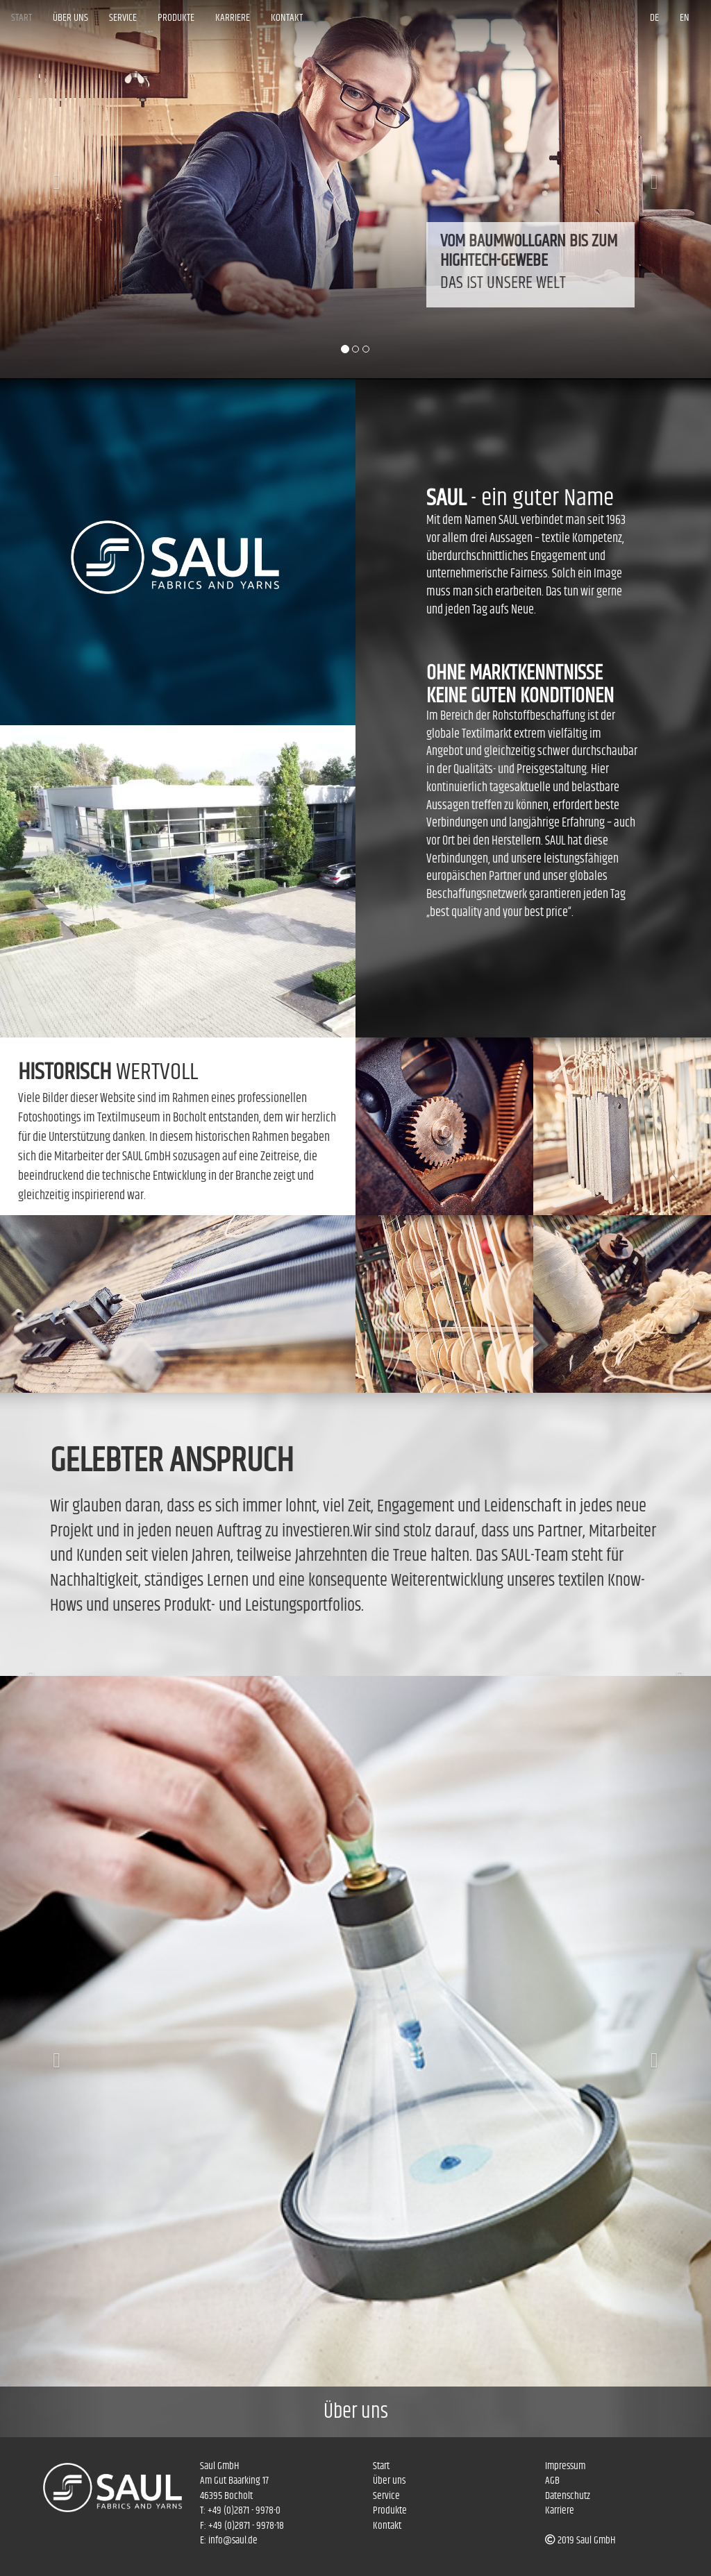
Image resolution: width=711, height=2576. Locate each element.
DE (654, 18)
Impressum (565, 2466)
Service (123, 18)
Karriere (232, 18)
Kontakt (287, 18)
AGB (552, 2481)
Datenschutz (567, 2496)
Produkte (176, 18)
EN (684, 18)
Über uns (70, 18)
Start (21, 18)
